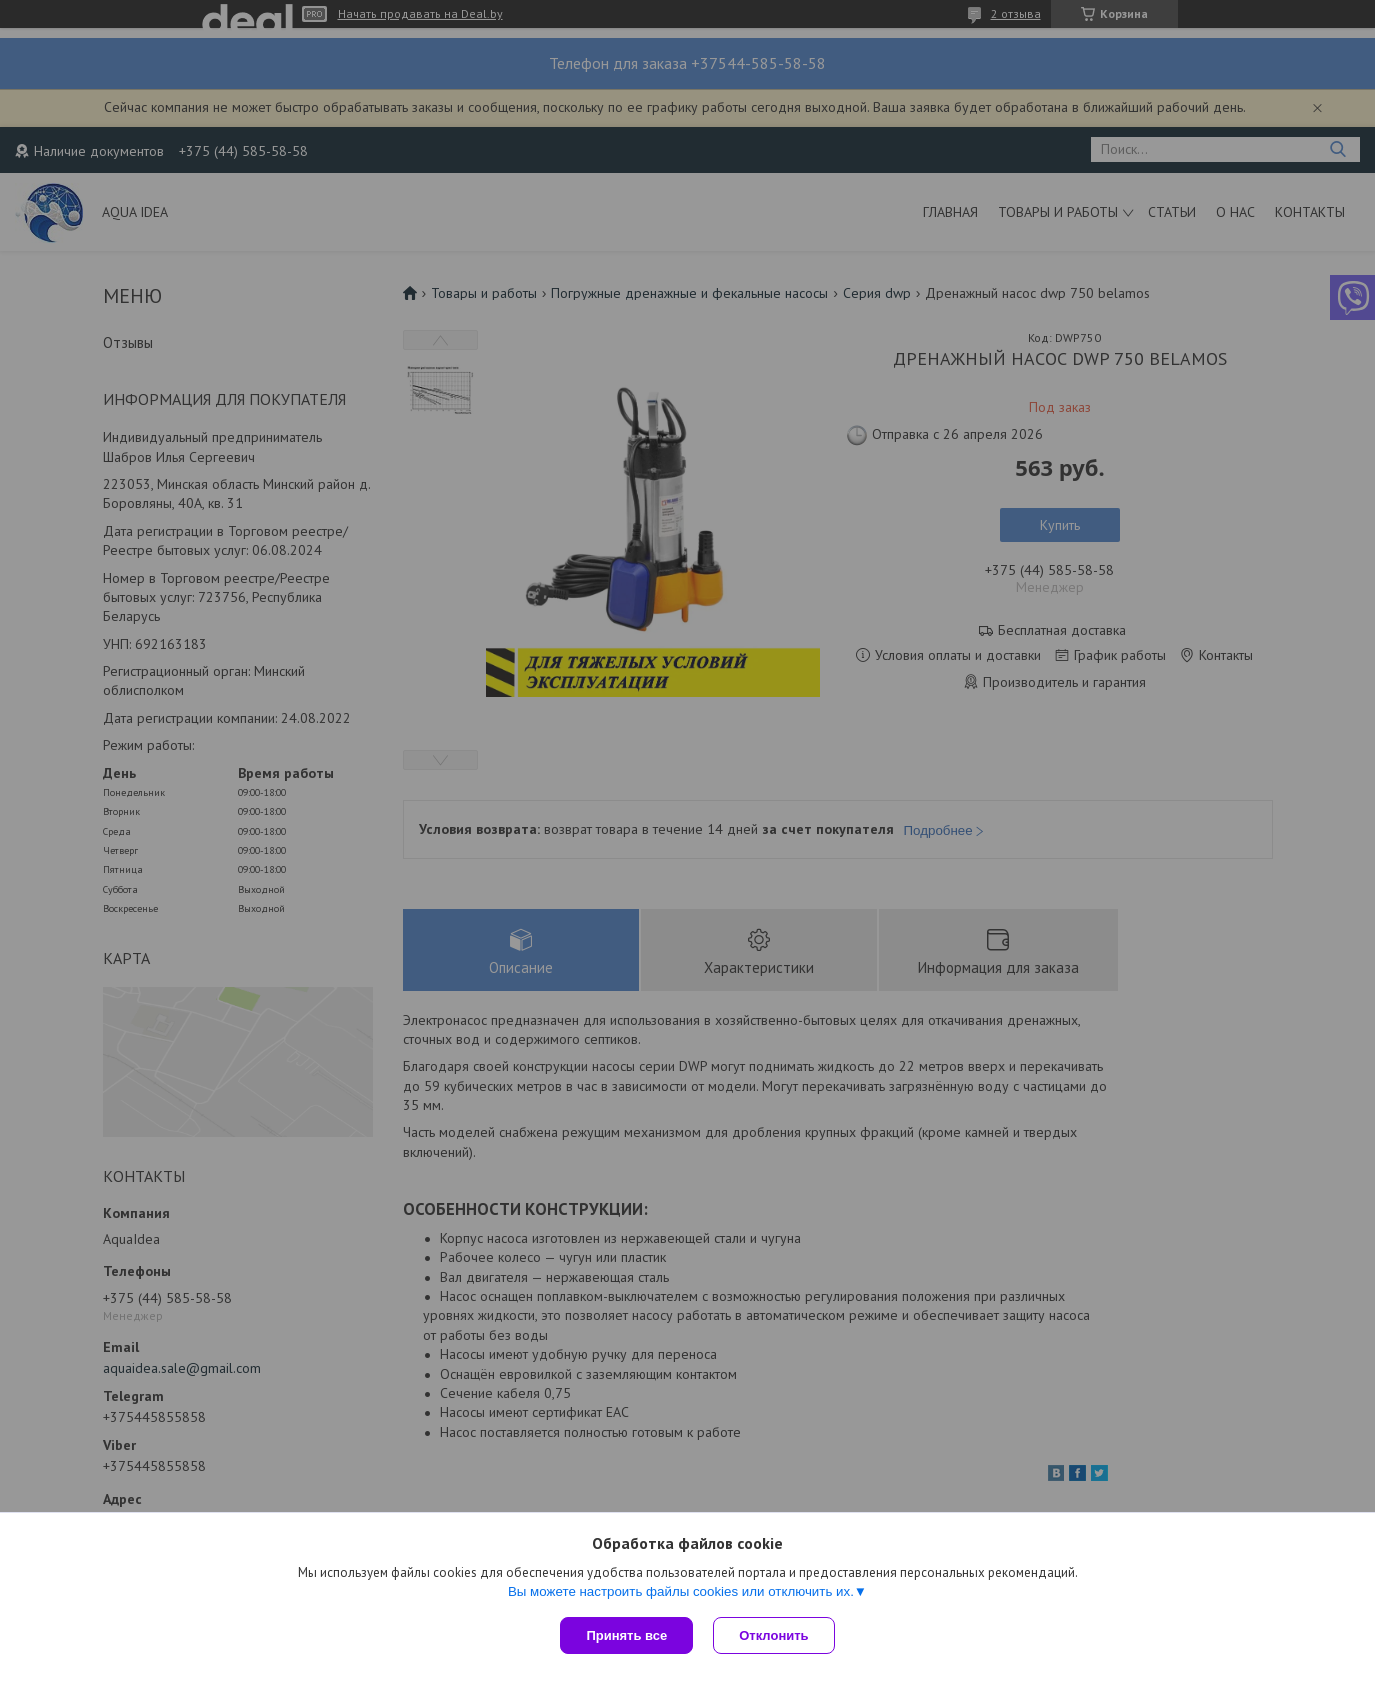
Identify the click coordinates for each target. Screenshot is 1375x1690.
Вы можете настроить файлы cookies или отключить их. (681, 1591)
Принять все (626, 1635)
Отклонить (773, 1635)
